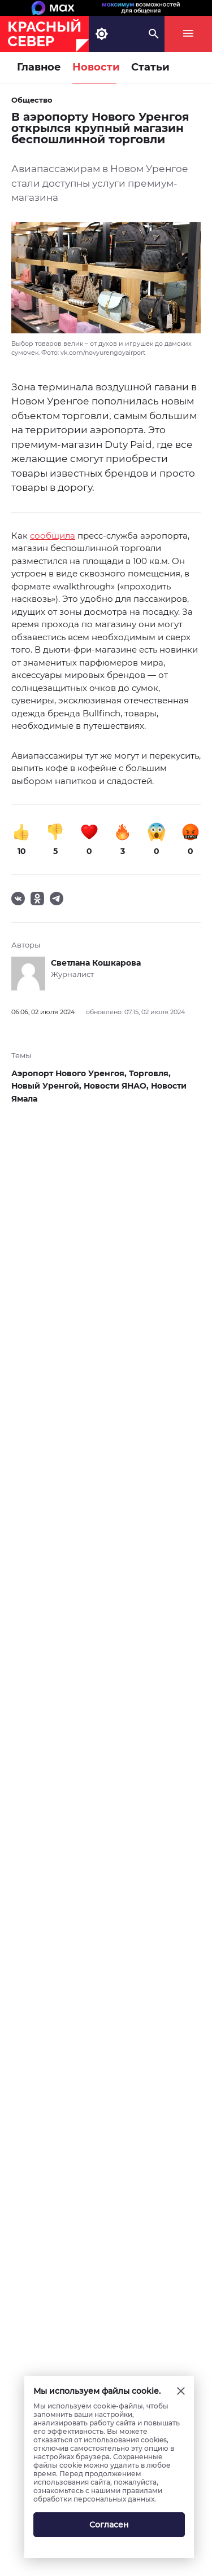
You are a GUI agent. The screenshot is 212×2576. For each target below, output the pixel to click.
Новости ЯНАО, (117, 1086)
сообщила (52, 535)
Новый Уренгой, (47, 1086)
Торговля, (150, 1073)
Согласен (109, 2525)
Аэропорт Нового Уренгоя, (70, 1073)
